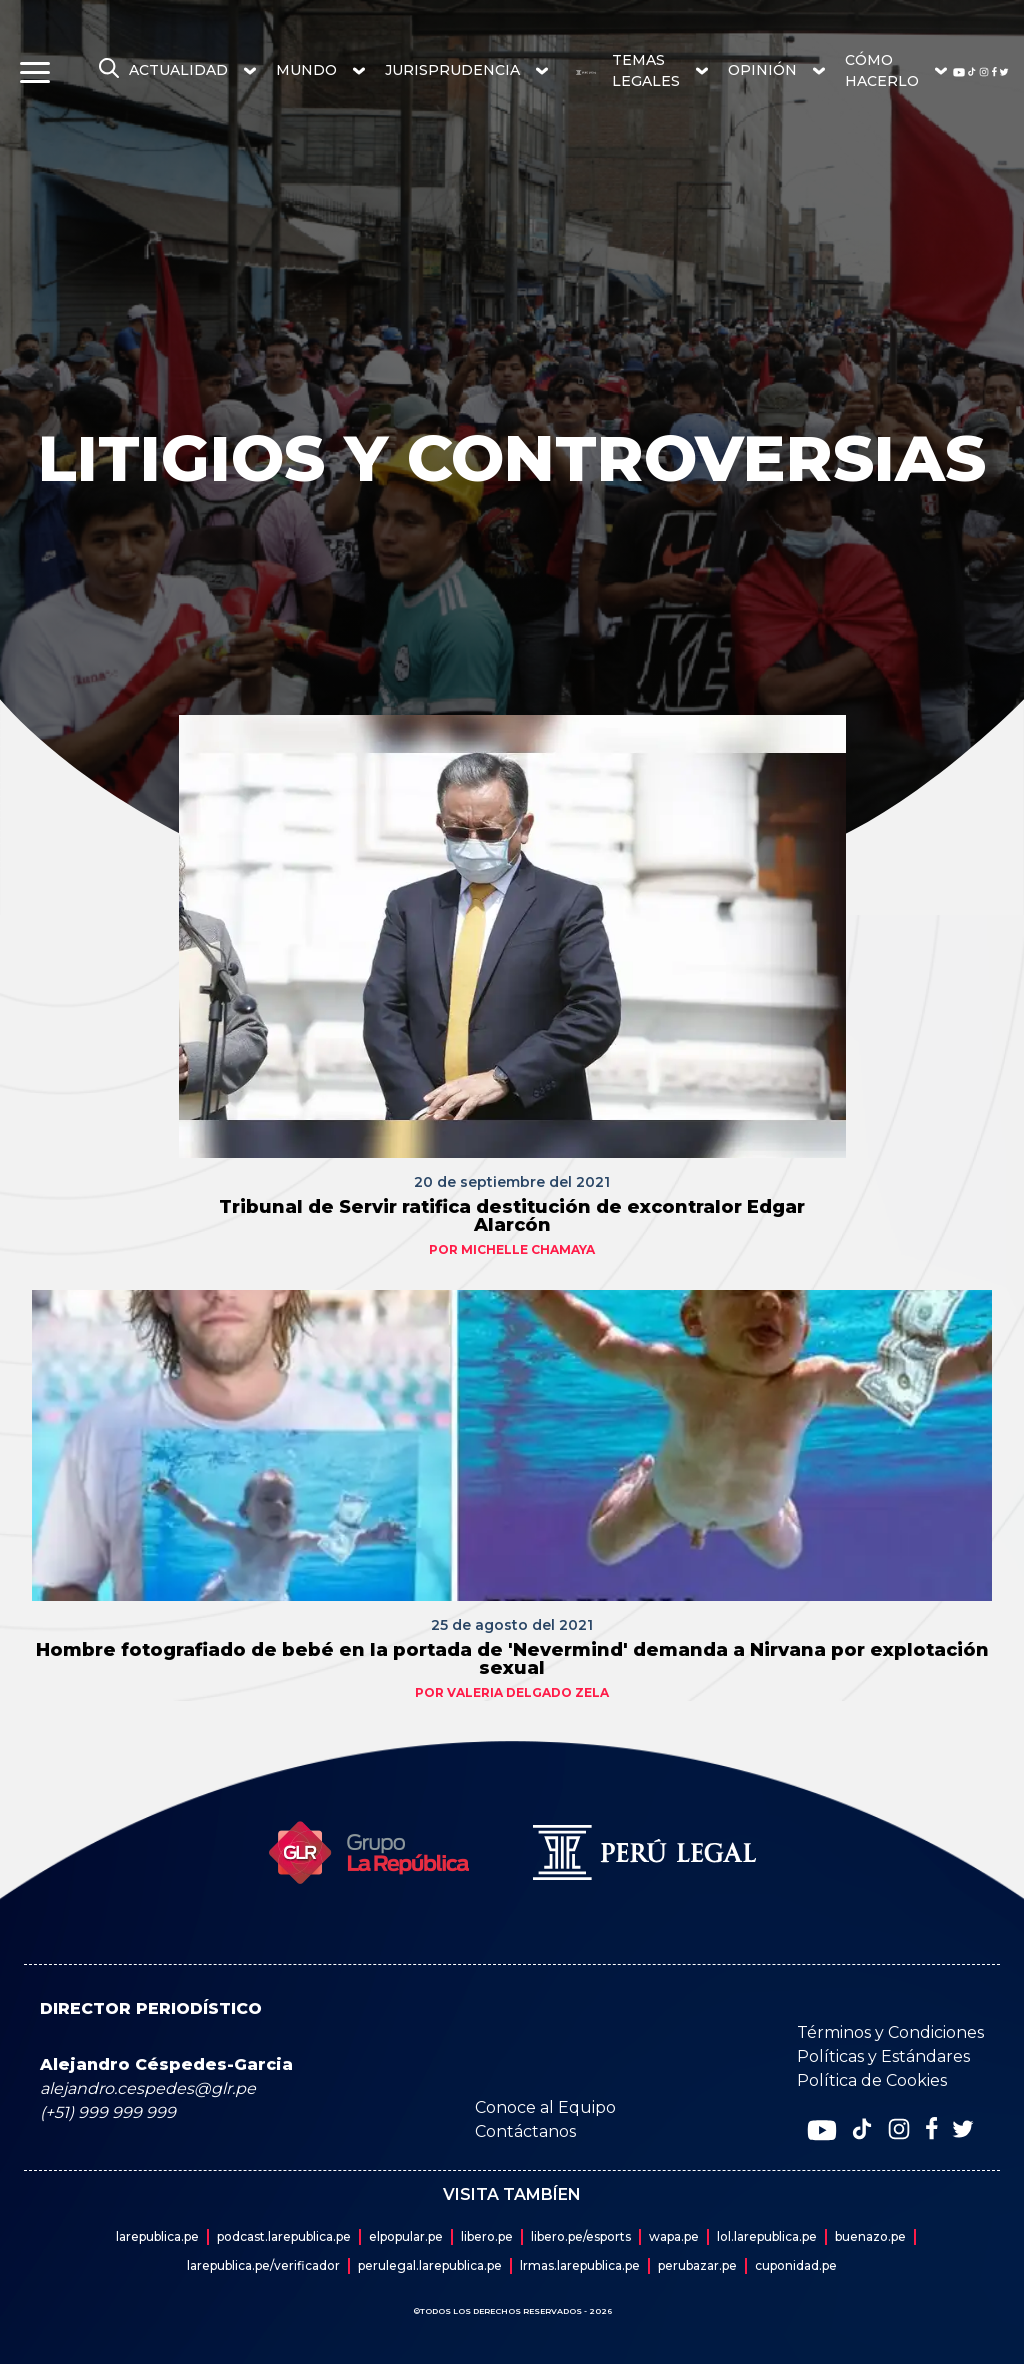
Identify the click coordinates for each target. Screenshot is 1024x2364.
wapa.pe (674, 2236)
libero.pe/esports (581, 2236)
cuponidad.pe (796, 2265)
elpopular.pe (406, 2236)
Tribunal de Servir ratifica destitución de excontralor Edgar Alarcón (512, 1216)
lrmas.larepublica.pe (580, 2265)
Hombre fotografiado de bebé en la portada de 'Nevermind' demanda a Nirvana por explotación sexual (512, 1659)
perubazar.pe (697, 2265)
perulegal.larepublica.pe (430, 2265)
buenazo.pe (870, 2236)
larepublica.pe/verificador (263, 2265)
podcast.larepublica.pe (284, 2236)
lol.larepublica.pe (767, 2236)
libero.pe (487, 2236)
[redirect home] (578, 72)
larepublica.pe (157, 2236)
